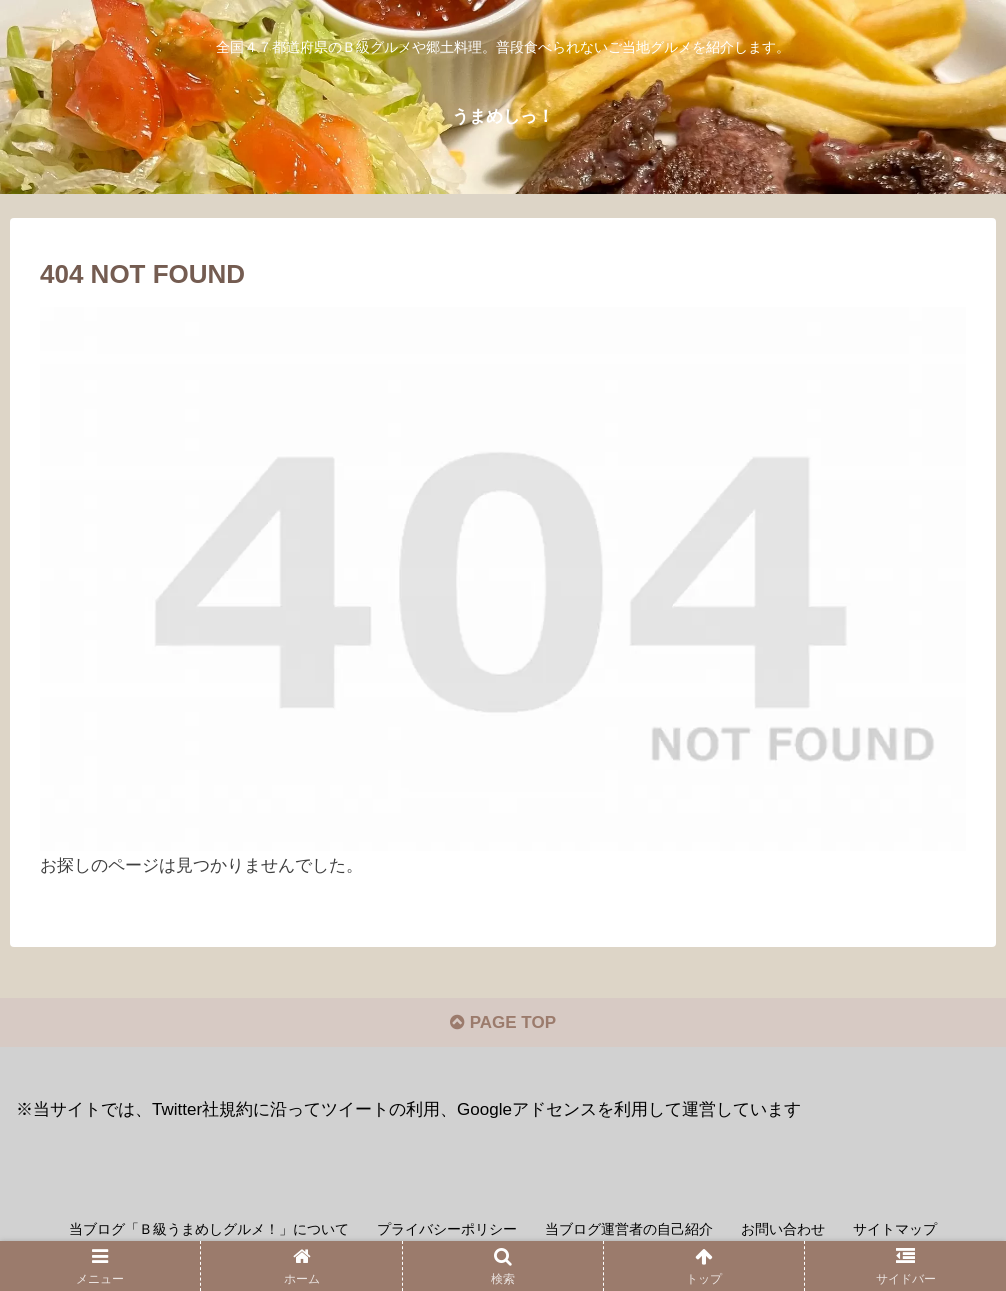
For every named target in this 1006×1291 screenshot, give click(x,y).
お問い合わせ (783, 1229)
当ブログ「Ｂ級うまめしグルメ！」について (209, 1229)
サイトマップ (895, 1229)
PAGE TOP (503, 1022)
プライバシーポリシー (447, 1229)
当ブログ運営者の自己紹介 (629, 1229)
